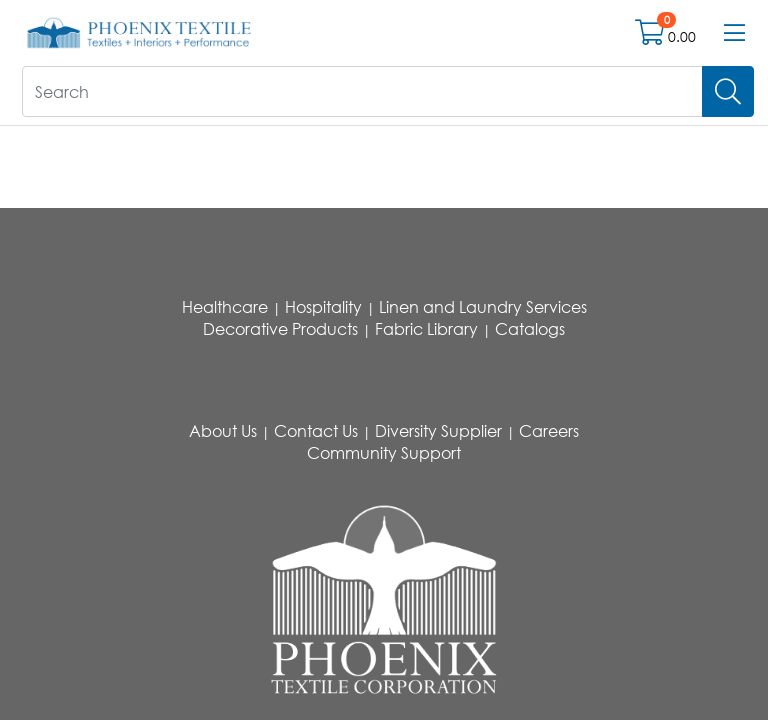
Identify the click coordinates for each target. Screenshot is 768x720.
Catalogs (530, 329)
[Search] (728, 91)
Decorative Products (280, 329)
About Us (223, 431)
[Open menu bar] (734, 33)
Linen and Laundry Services (483, 307)
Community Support (384, 453)
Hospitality (323, 307)
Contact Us (316, 431)
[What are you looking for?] (362, 91)
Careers (549, 431)
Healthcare (225, 307)
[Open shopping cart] (651, 36)
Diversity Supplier (438, 431)
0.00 (682, 36)
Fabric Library (426, 329)
